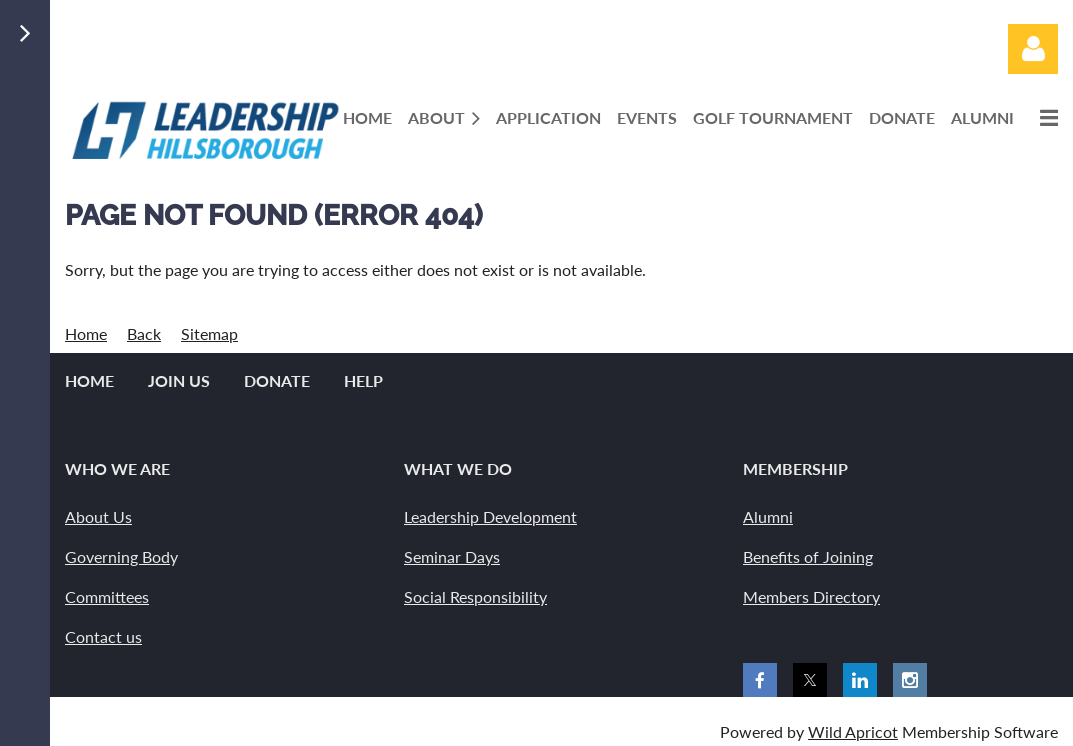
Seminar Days (452, 556)
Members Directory (811, 596)
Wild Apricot (853, 731)
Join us (179, 380)
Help (363, 380)
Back (144, 333)
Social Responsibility (475, 596)
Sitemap (209, 333)
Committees (107, 596)
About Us (98, 516)
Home (86, 333)
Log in (1033, 49)
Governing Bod (117, 556)
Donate (277, 380)
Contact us (103, 636)
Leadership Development (490, 516)
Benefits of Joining (808, 556)
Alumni (768, 516)
